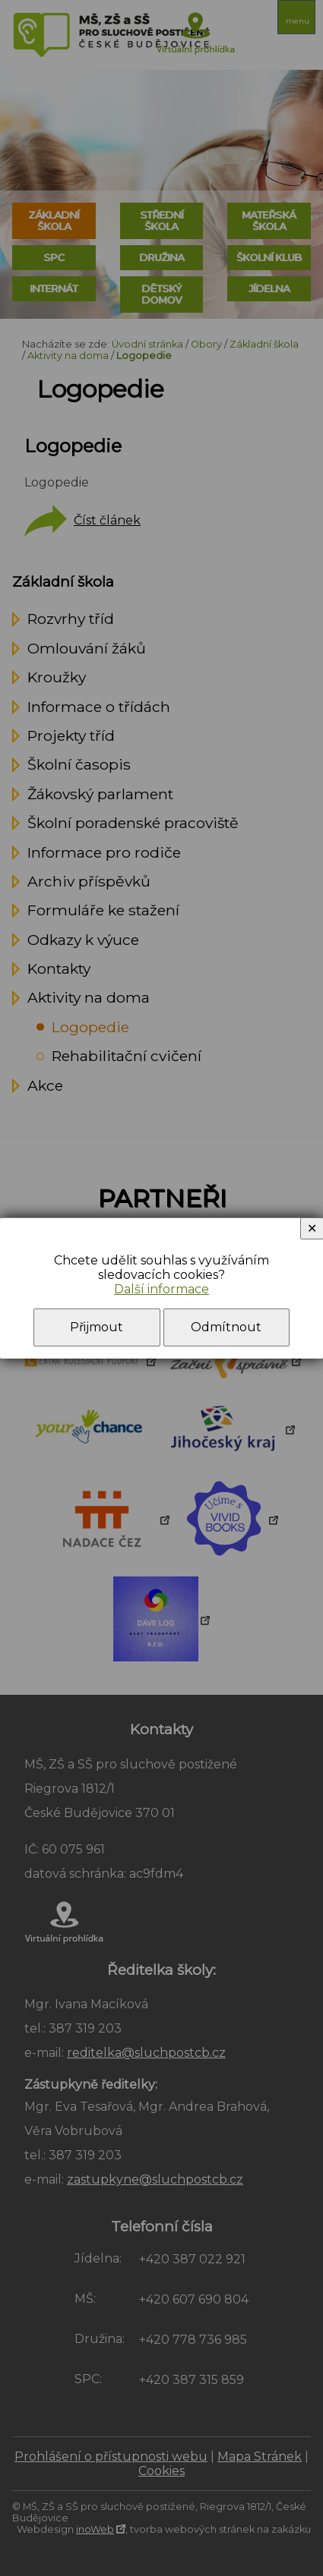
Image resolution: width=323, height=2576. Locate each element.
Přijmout (96, 1327)
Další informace (161, 1289)
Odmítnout (226, 1327)
